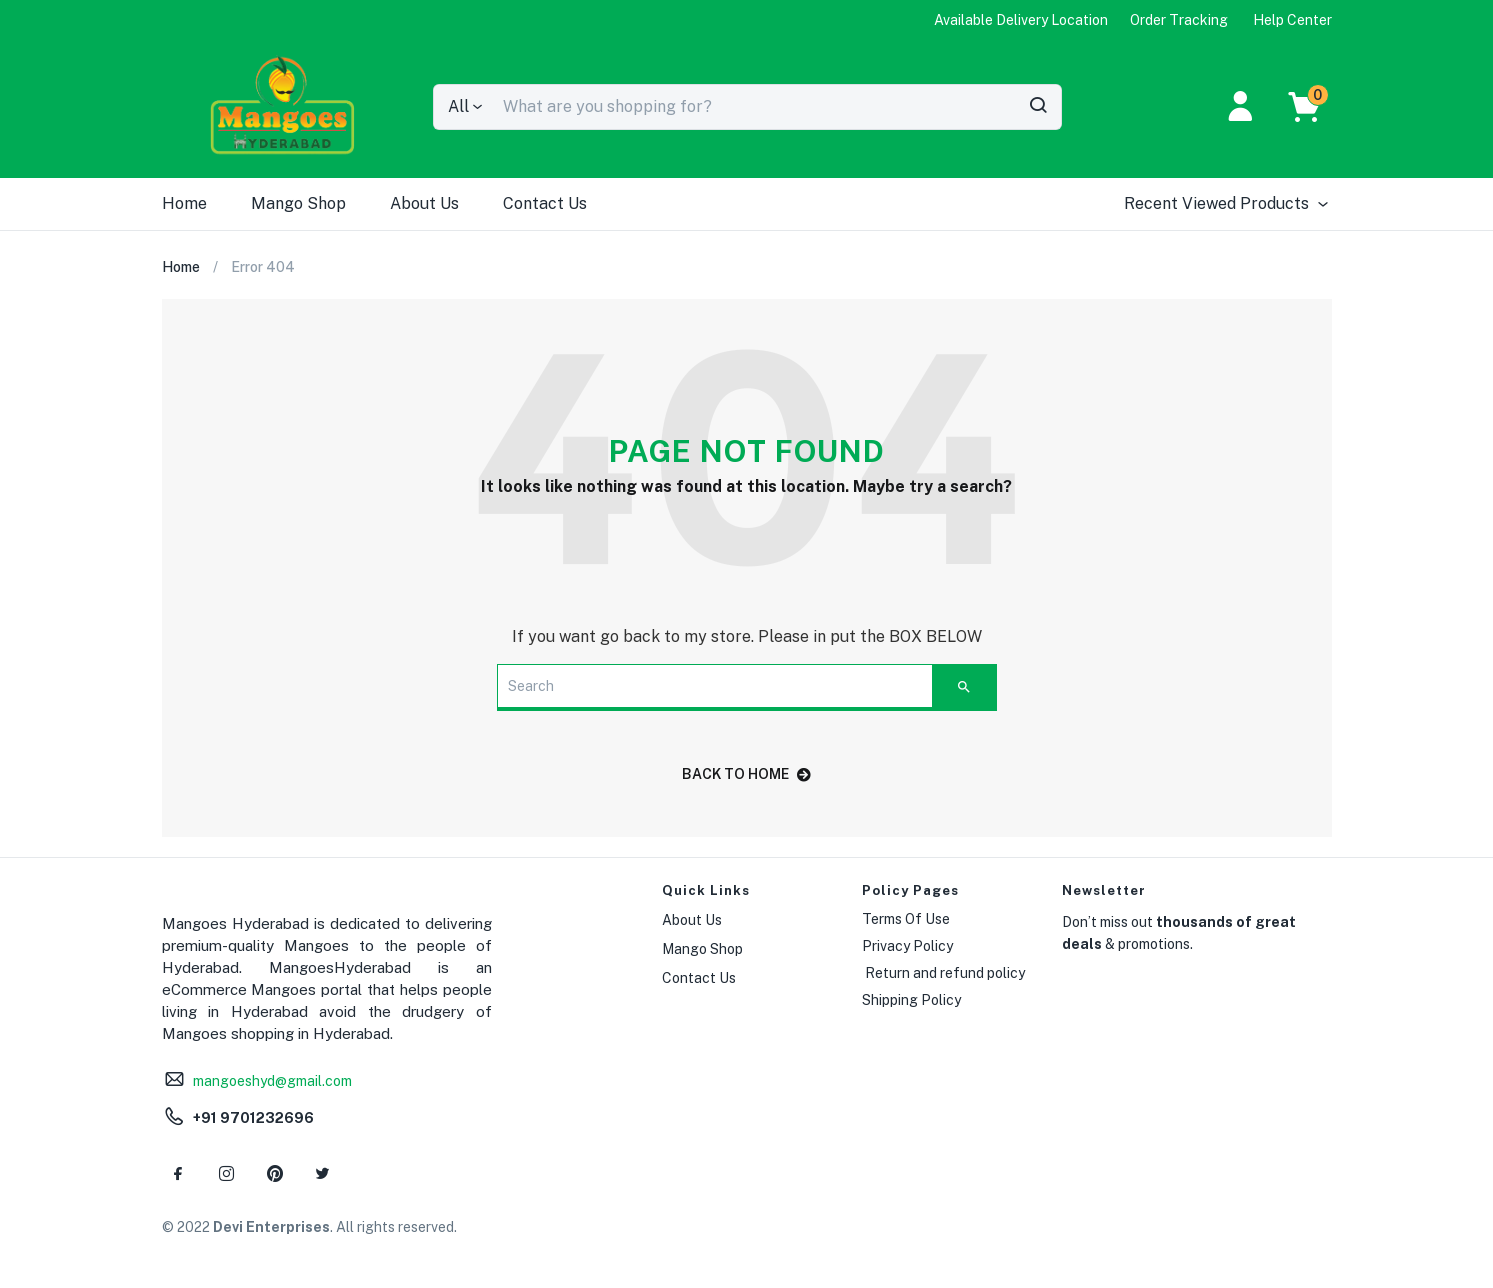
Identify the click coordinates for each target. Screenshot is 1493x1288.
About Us (424, 203)
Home (184, 203)
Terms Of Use (906, 919)
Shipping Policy (911, 1000)
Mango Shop (298, 203)
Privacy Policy (907, 946)
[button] (1314, 107)
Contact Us (545, 203)
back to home (746, 774)
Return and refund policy (943, 973)
